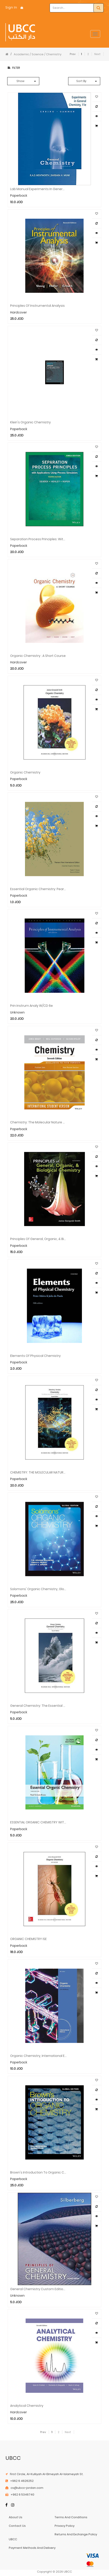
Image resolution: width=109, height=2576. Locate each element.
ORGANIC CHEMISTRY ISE (28, 1939)
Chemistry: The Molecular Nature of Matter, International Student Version (38, 1122)
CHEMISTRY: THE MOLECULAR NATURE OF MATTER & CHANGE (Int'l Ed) (38, 1472)
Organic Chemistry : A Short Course (38, 655)
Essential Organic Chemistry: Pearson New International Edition (38, 889)
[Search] (98, 7)
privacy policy (64, 2526)
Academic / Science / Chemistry (37, 54)
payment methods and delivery (32, 2548)
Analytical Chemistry (26, 2405)
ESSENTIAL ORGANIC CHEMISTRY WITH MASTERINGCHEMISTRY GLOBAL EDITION (38, 1822)
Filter (14, 68)
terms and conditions (71, 2517)
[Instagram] (12, 2505)
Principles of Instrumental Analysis (37, 305)
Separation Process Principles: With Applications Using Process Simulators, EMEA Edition (38, 539)
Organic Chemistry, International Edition (38, 2056)
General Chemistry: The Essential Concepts (38, 1705)
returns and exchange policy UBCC (53, 2536)
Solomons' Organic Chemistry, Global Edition (38, 1589)
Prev (73, 54)
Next (97, 54)
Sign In (11, 7)
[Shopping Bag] (22, 7)
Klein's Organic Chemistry (30, 422)
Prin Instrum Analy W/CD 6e (31, 1005)
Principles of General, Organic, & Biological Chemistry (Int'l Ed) (38, 1239)
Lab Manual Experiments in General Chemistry (38, 189)
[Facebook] (6, 2505)
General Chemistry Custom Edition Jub (38, 2289)
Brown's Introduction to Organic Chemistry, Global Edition (38, 2172)
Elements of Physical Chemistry (35, 1356)
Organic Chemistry (25, 772)
